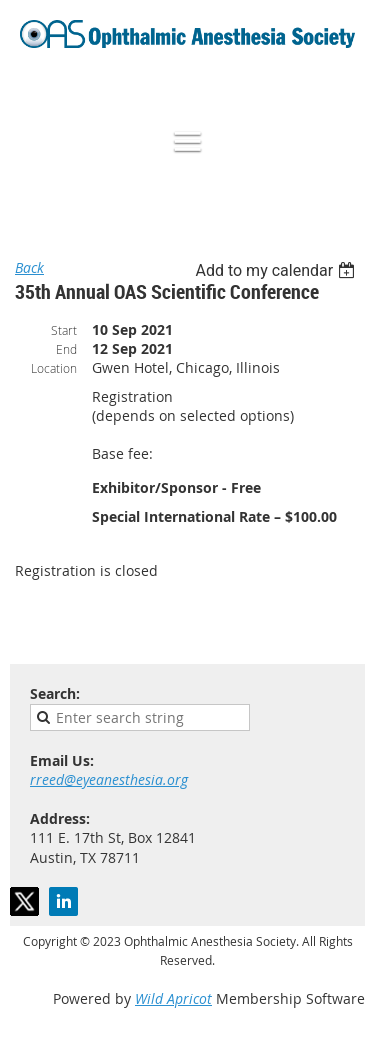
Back (29, 267)
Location (54, 368)
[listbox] (277, 270)
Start (64, 330)
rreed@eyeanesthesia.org (109, 779)
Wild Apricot (173, 998)
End (66, 349)
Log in (345, 91)
